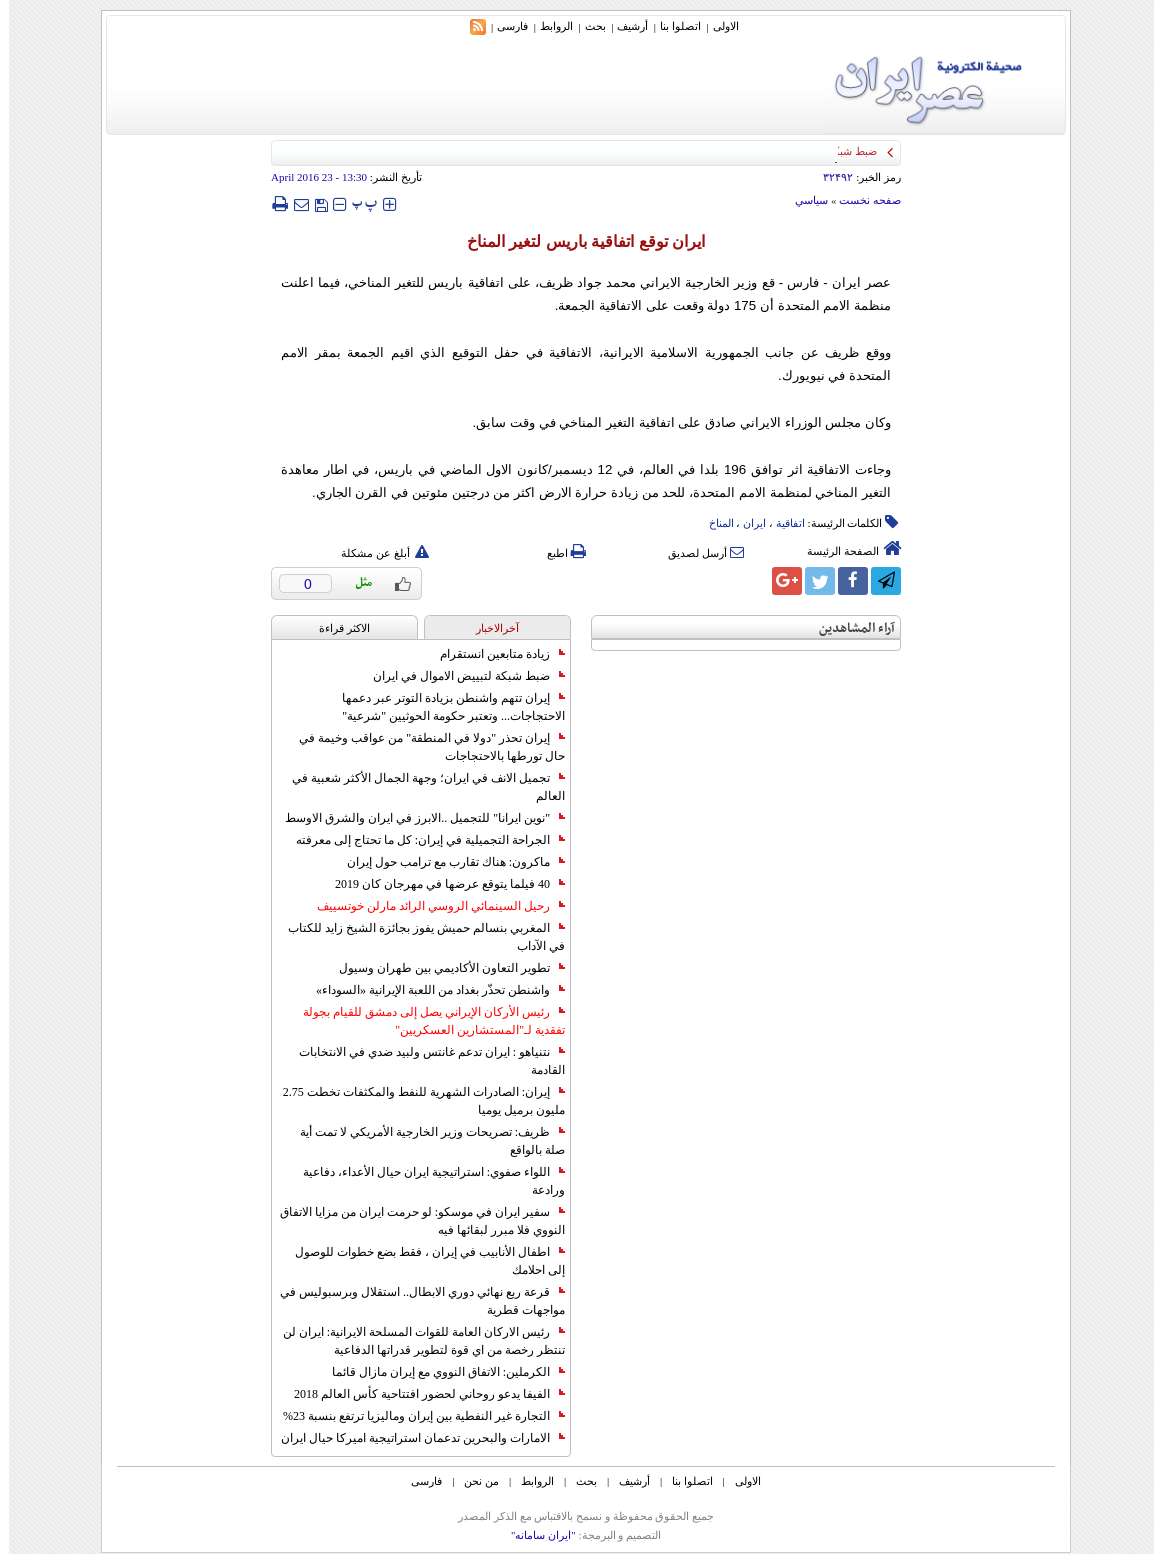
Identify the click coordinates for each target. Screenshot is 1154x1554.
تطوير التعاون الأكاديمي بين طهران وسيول (443, 968)
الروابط (547, 26)
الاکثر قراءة (335, 628)
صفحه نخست (861, 200)
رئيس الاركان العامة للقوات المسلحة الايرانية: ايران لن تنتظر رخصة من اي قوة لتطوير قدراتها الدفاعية (415, 1341)
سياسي (802, 200)
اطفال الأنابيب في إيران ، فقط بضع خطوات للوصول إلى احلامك (421, 1261)
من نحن (472, 1481)
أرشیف (623, 26)
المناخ (712, 523)
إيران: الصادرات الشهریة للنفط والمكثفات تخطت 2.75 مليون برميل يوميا (415, 1101)
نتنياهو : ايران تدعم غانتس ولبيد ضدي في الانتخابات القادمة (423, 1061)
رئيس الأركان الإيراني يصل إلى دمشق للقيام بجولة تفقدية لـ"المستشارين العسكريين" (425, 1021)
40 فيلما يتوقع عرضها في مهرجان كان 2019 (441, 884)
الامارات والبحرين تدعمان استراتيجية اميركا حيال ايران (414, 1438)
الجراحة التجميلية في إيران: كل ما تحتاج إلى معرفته (421, 840)
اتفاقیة (781, 523)
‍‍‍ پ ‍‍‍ (356, 203)
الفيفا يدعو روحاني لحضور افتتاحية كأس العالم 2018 (420, 1394)
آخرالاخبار (488, 628)
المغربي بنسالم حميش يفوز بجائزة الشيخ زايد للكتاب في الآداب (417, 937)
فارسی (503, 26)
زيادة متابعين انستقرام (493, 654)
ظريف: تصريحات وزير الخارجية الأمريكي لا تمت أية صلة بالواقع (423, 1141)
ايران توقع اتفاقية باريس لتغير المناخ (577, 241)
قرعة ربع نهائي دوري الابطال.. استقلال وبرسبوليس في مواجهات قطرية (413, 1301)
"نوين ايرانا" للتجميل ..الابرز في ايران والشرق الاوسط (416, 818)
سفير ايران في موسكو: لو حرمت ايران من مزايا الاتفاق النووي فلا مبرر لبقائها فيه (413, 1221)
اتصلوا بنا (671, 26)
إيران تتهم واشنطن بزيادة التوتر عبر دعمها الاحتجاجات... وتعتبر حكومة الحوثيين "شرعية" (444, 707)
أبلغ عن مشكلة (376, 553)
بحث (586, 26)
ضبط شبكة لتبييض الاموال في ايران (460, 676)
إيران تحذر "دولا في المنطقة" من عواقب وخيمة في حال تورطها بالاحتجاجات (423, 747)
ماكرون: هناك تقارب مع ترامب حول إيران (447, 862)
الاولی (717, 26)
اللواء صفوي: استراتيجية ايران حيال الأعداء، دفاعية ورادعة (425, 1181)
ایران (745, 523)
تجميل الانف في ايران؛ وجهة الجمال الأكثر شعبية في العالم (419, 787)
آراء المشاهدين (848, 628)
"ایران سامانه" (534, 1535)
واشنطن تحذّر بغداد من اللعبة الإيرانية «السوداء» (431, 990)
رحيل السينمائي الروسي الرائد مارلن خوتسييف (432, 906)
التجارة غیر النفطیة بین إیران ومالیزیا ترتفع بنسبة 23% (415, 1416)
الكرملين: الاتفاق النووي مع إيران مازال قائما (439, 1372)
